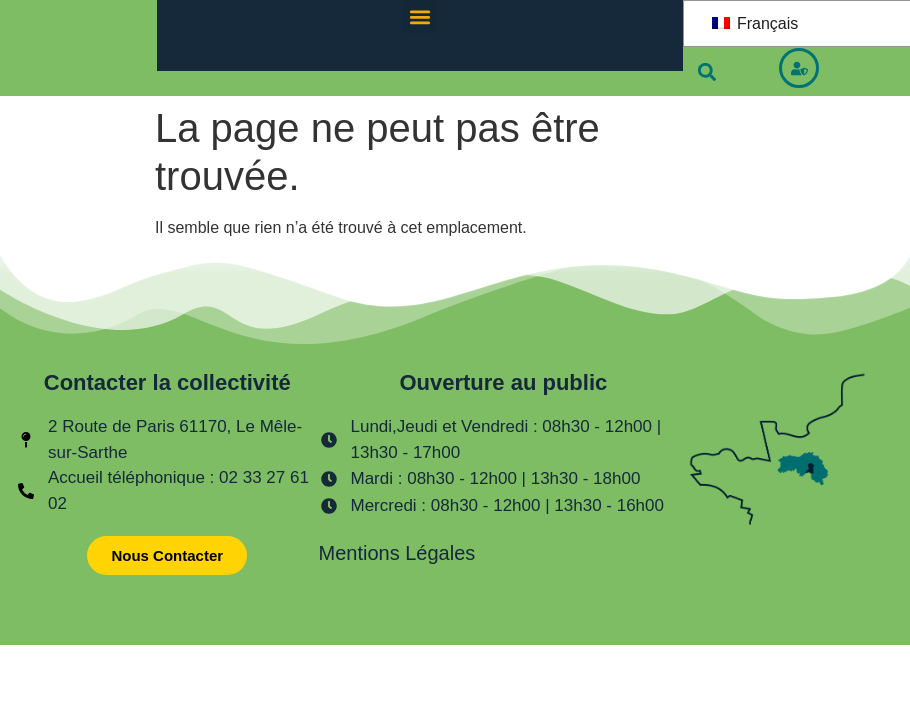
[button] (419, 16)
